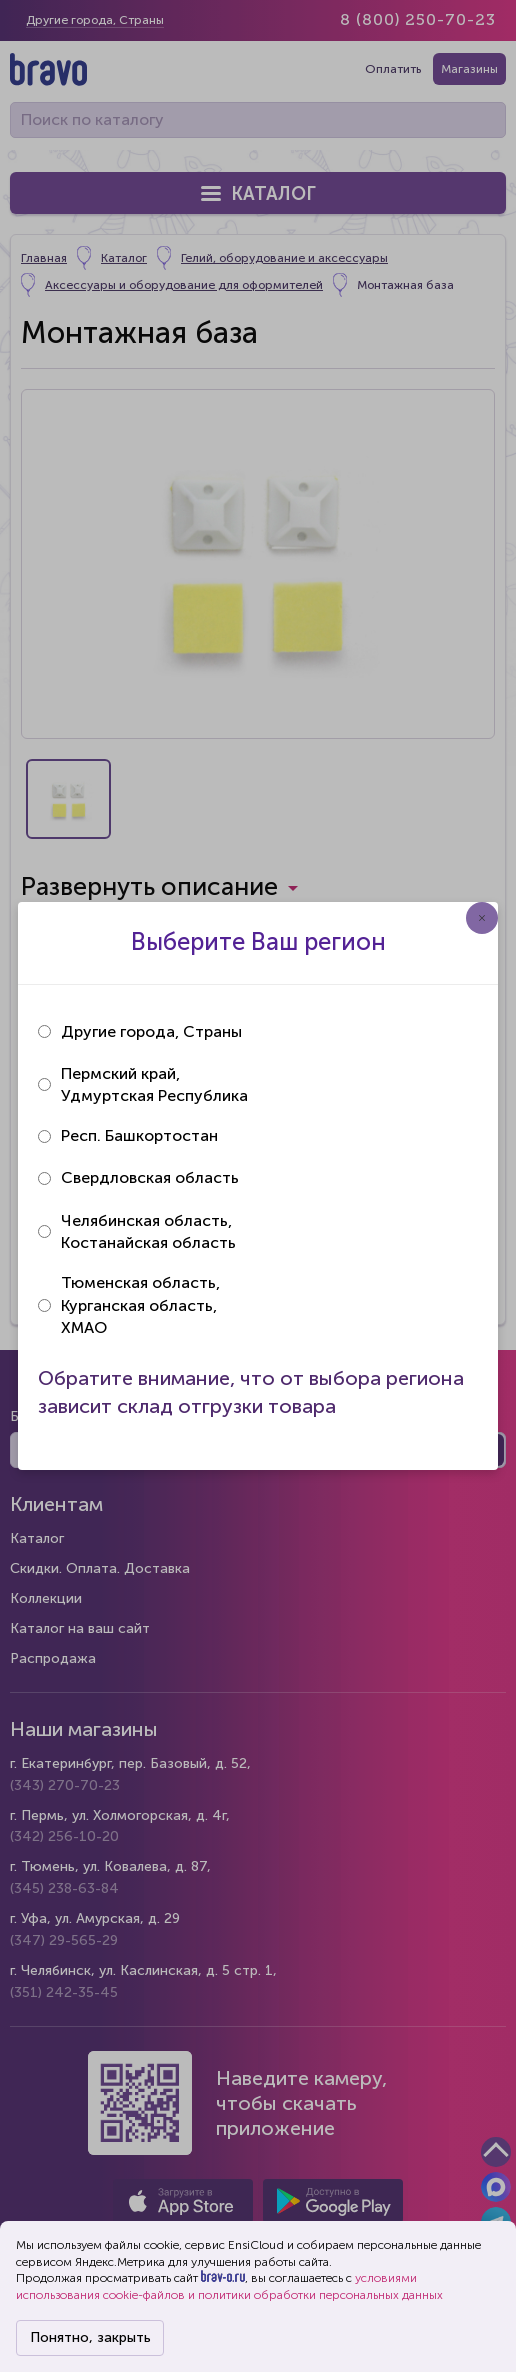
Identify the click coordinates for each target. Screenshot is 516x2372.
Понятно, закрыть (90, 2337)
